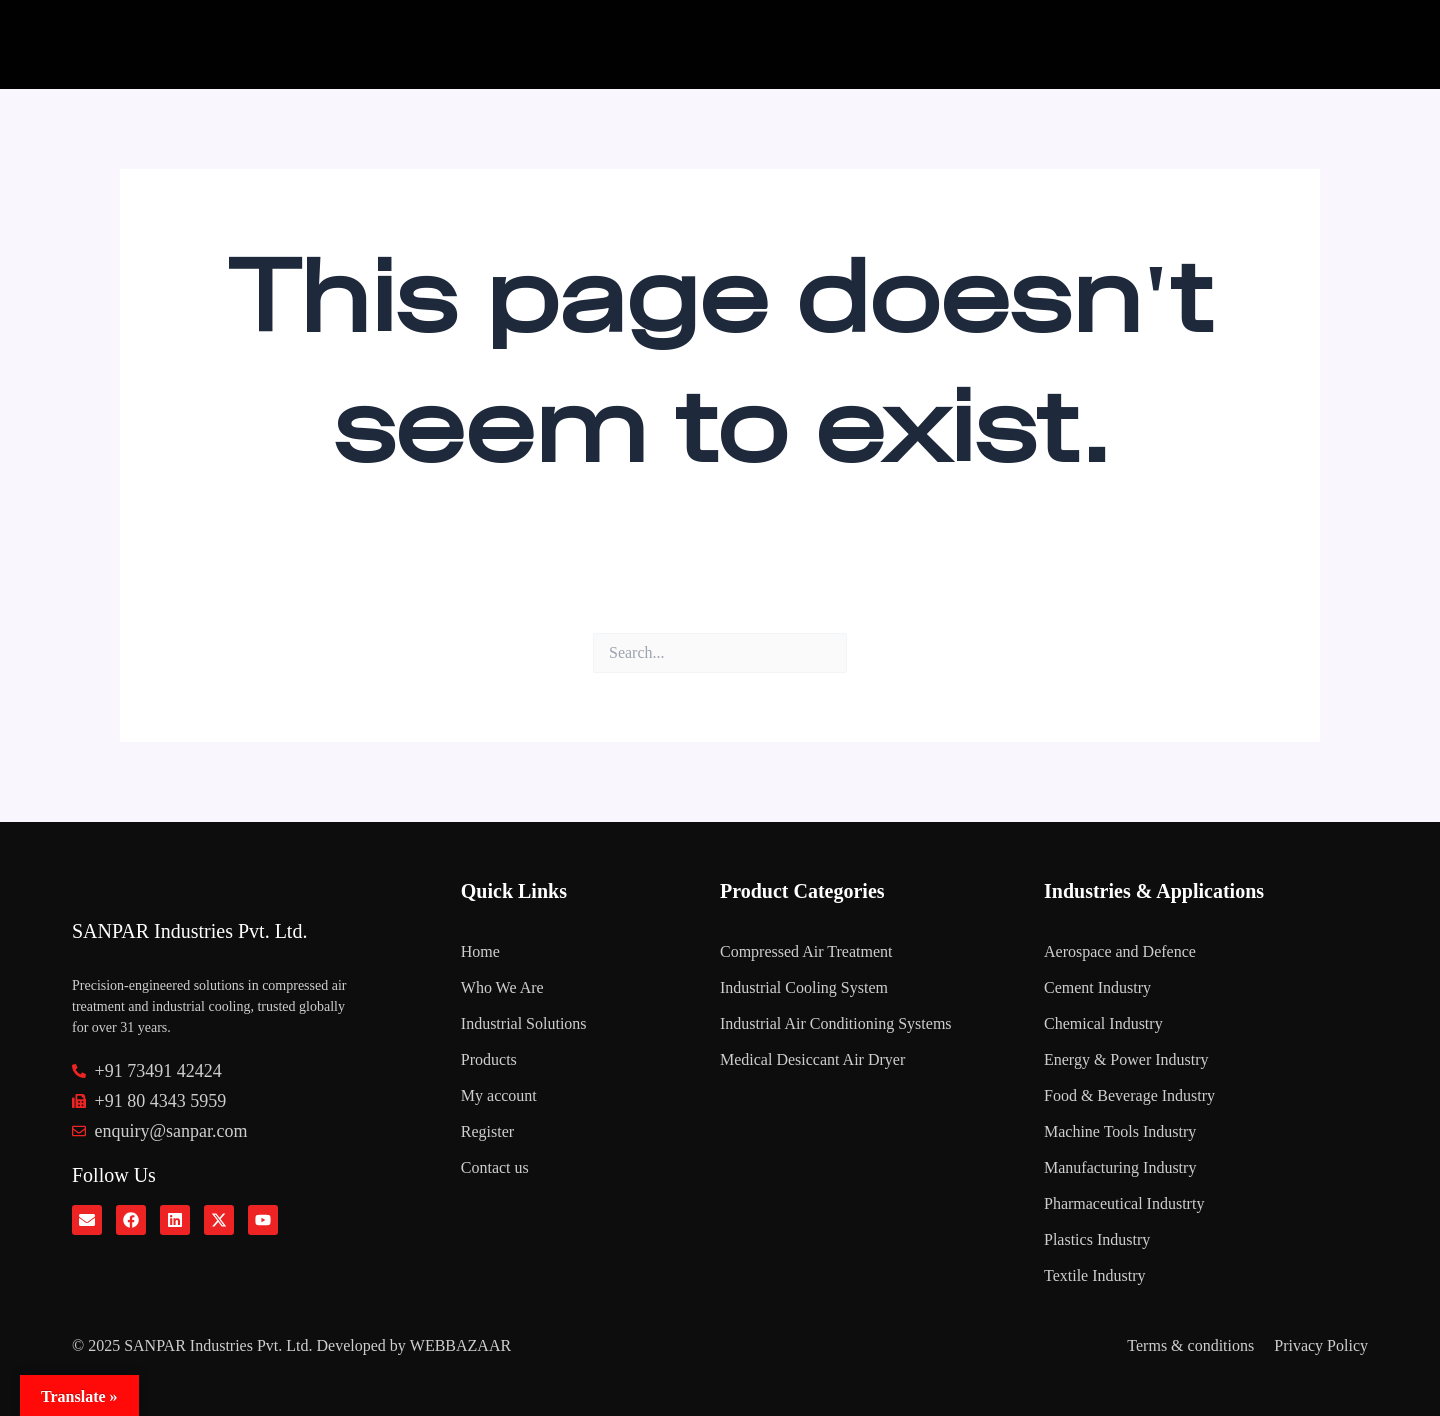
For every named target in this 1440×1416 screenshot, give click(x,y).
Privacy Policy (1321, 1345)
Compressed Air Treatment (806, 951)
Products (489, 1059)
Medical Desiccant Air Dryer (812, 1059)
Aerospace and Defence (1120, 951)
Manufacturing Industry (1120, 1167)
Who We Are (502, 987)
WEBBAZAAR (460, 1345)
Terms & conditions (1190, 1345)
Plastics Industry (1097, 1239)
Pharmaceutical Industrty (1124, 1203)
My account (499, 1095)
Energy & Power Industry (1126, 1059)
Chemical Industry (1103, 1023)
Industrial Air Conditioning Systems (836, 1023)
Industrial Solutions (524, 1023)
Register (487, 1131)
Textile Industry (1095, 1275)
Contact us (495, 1167)
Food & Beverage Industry (1129, 1095)
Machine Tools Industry (1120, 1131)
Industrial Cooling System (804, 987)
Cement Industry (1097, 987)
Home (480, 951)
